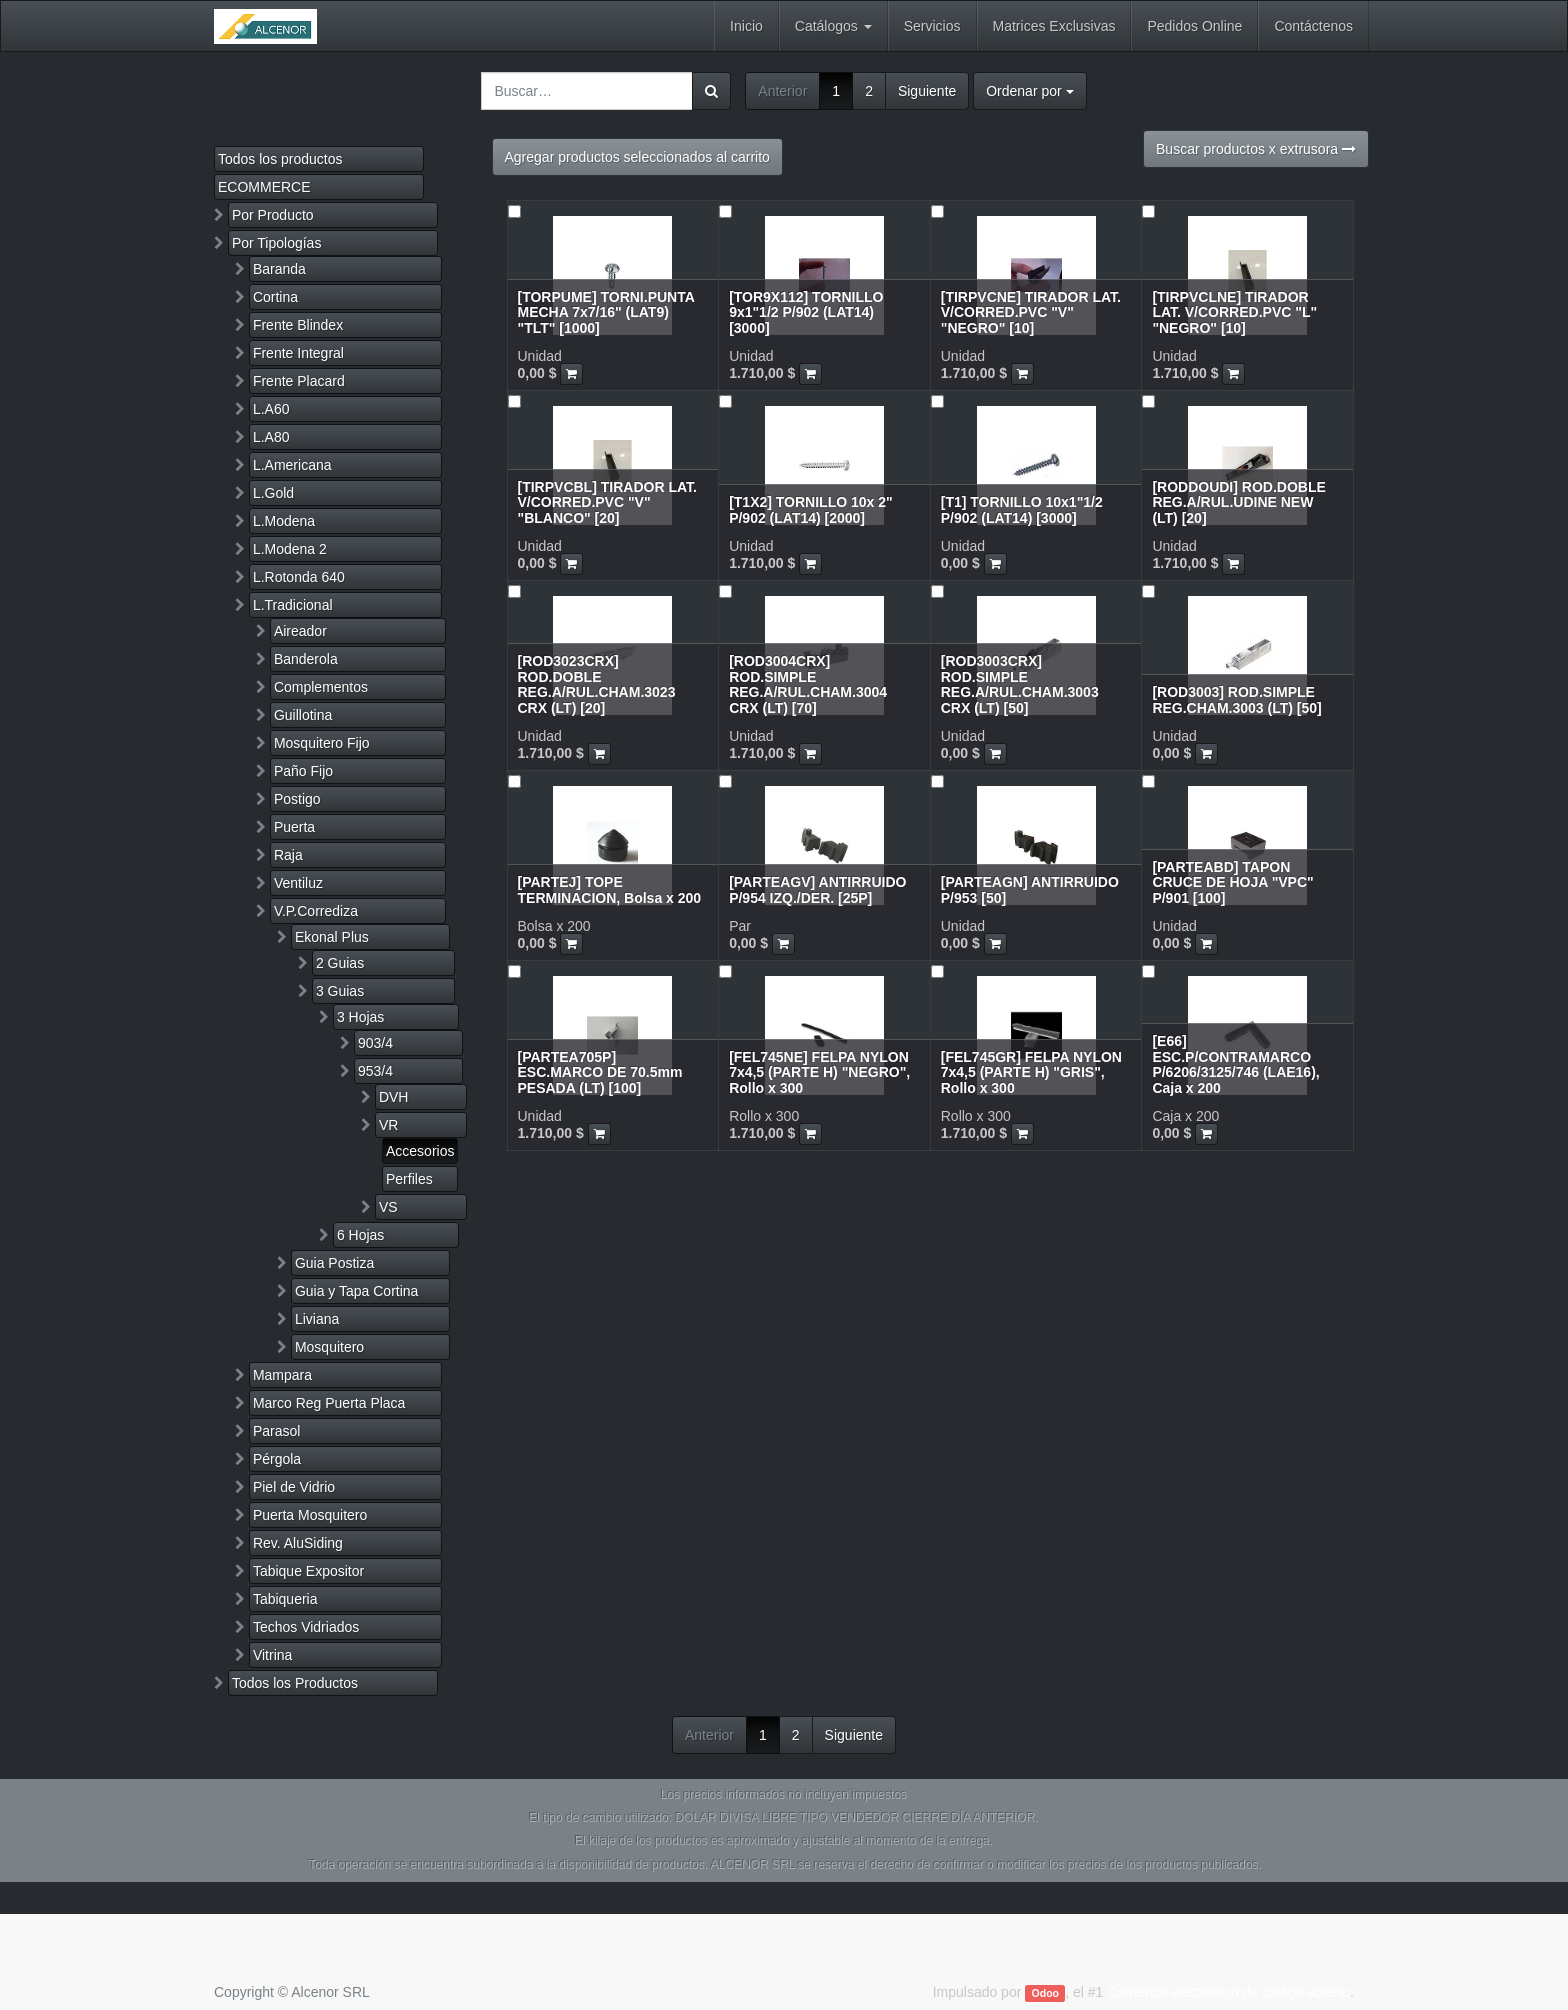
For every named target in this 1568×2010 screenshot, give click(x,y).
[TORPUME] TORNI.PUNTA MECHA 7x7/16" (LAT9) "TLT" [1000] (606, 312)
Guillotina (303, 715)
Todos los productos (280, 159)
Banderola (306, 659)
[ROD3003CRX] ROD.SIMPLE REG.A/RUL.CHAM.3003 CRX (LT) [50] (1020, 684)
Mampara (282, 1375)
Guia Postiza (334, 1263)
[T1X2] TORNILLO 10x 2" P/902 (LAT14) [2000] (811, 509)
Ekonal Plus (332, 937)
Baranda (279, 269)
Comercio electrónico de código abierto (1228, 1992)
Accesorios (420, 1151)
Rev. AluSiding (298, 1543)
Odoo (1045, 1993)
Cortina (275, 297)
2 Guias (340, 963)
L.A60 (271, 409)
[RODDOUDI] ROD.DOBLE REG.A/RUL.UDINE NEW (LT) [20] (1238, 502)
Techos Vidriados (306, 1627)
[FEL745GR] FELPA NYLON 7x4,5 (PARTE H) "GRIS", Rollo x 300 (1031, 1072)
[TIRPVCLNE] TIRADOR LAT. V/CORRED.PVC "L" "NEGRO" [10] (1234, 312)
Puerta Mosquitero (310, 1515)
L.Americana (292, 465)
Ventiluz (298, 883)
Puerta (294, 827)
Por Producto (273, 215)
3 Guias (340, 991)
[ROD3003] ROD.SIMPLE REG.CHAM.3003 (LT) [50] (1236, 699)
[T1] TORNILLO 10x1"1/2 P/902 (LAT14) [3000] (1022, 509)
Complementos (321, 687)
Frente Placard (299, 381)
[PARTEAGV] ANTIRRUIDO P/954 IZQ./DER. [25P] (817, 889)
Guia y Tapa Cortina (356, 1291)
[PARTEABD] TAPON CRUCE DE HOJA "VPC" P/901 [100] (1232, 882)
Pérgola (277, 1459)
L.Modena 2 (290, 549)
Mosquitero (329, 1347)
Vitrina (272, 1655)
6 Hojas (360, 1235)
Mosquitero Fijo (322, 743)
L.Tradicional (293, 605)
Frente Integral (298, 353)
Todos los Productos (295, 1683)
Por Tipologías (277, 243)
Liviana (317, 1319)
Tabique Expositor (308, 1571)
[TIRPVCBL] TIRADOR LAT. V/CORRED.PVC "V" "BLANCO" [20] (607, 502)
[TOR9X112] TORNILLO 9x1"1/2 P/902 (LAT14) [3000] (806, 312)
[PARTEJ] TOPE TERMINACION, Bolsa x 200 (610, 889)
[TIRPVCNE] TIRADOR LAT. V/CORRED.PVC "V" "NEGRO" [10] (1031, 312)
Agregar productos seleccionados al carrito (637, 157)
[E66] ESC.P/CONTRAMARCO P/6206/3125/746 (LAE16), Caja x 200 (1235, 1064)
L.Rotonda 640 (299, 577)
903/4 (375, 1043)
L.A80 (271, 437)
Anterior (782, 91)
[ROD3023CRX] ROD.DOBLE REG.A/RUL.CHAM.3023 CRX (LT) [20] (597, 684)
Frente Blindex (298, 325)
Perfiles (409, 1179)
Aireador (300, 631)
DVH (394, 1097)
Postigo (297, 799)
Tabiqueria (285, 1599)
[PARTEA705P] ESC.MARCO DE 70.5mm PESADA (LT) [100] (600, 1072)
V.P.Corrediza (316, 911)
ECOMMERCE (264, 187)
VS (388, 1207)
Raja (288, 855)
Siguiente (927, 91)
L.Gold (273, 493)
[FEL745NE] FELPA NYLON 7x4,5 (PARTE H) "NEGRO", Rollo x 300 (819, 1072)
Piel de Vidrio (294, 1487)
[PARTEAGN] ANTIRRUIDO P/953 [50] (1030, 889)
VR (388, 1125)
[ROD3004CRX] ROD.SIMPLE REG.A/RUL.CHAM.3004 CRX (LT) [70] (808, 684)
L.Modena (284, 521)
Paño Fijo (303, 771)
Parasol (276, 1431)
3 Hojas (360, 1017)
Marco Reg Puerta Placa (329, 1403)
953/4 (375, 1071)
